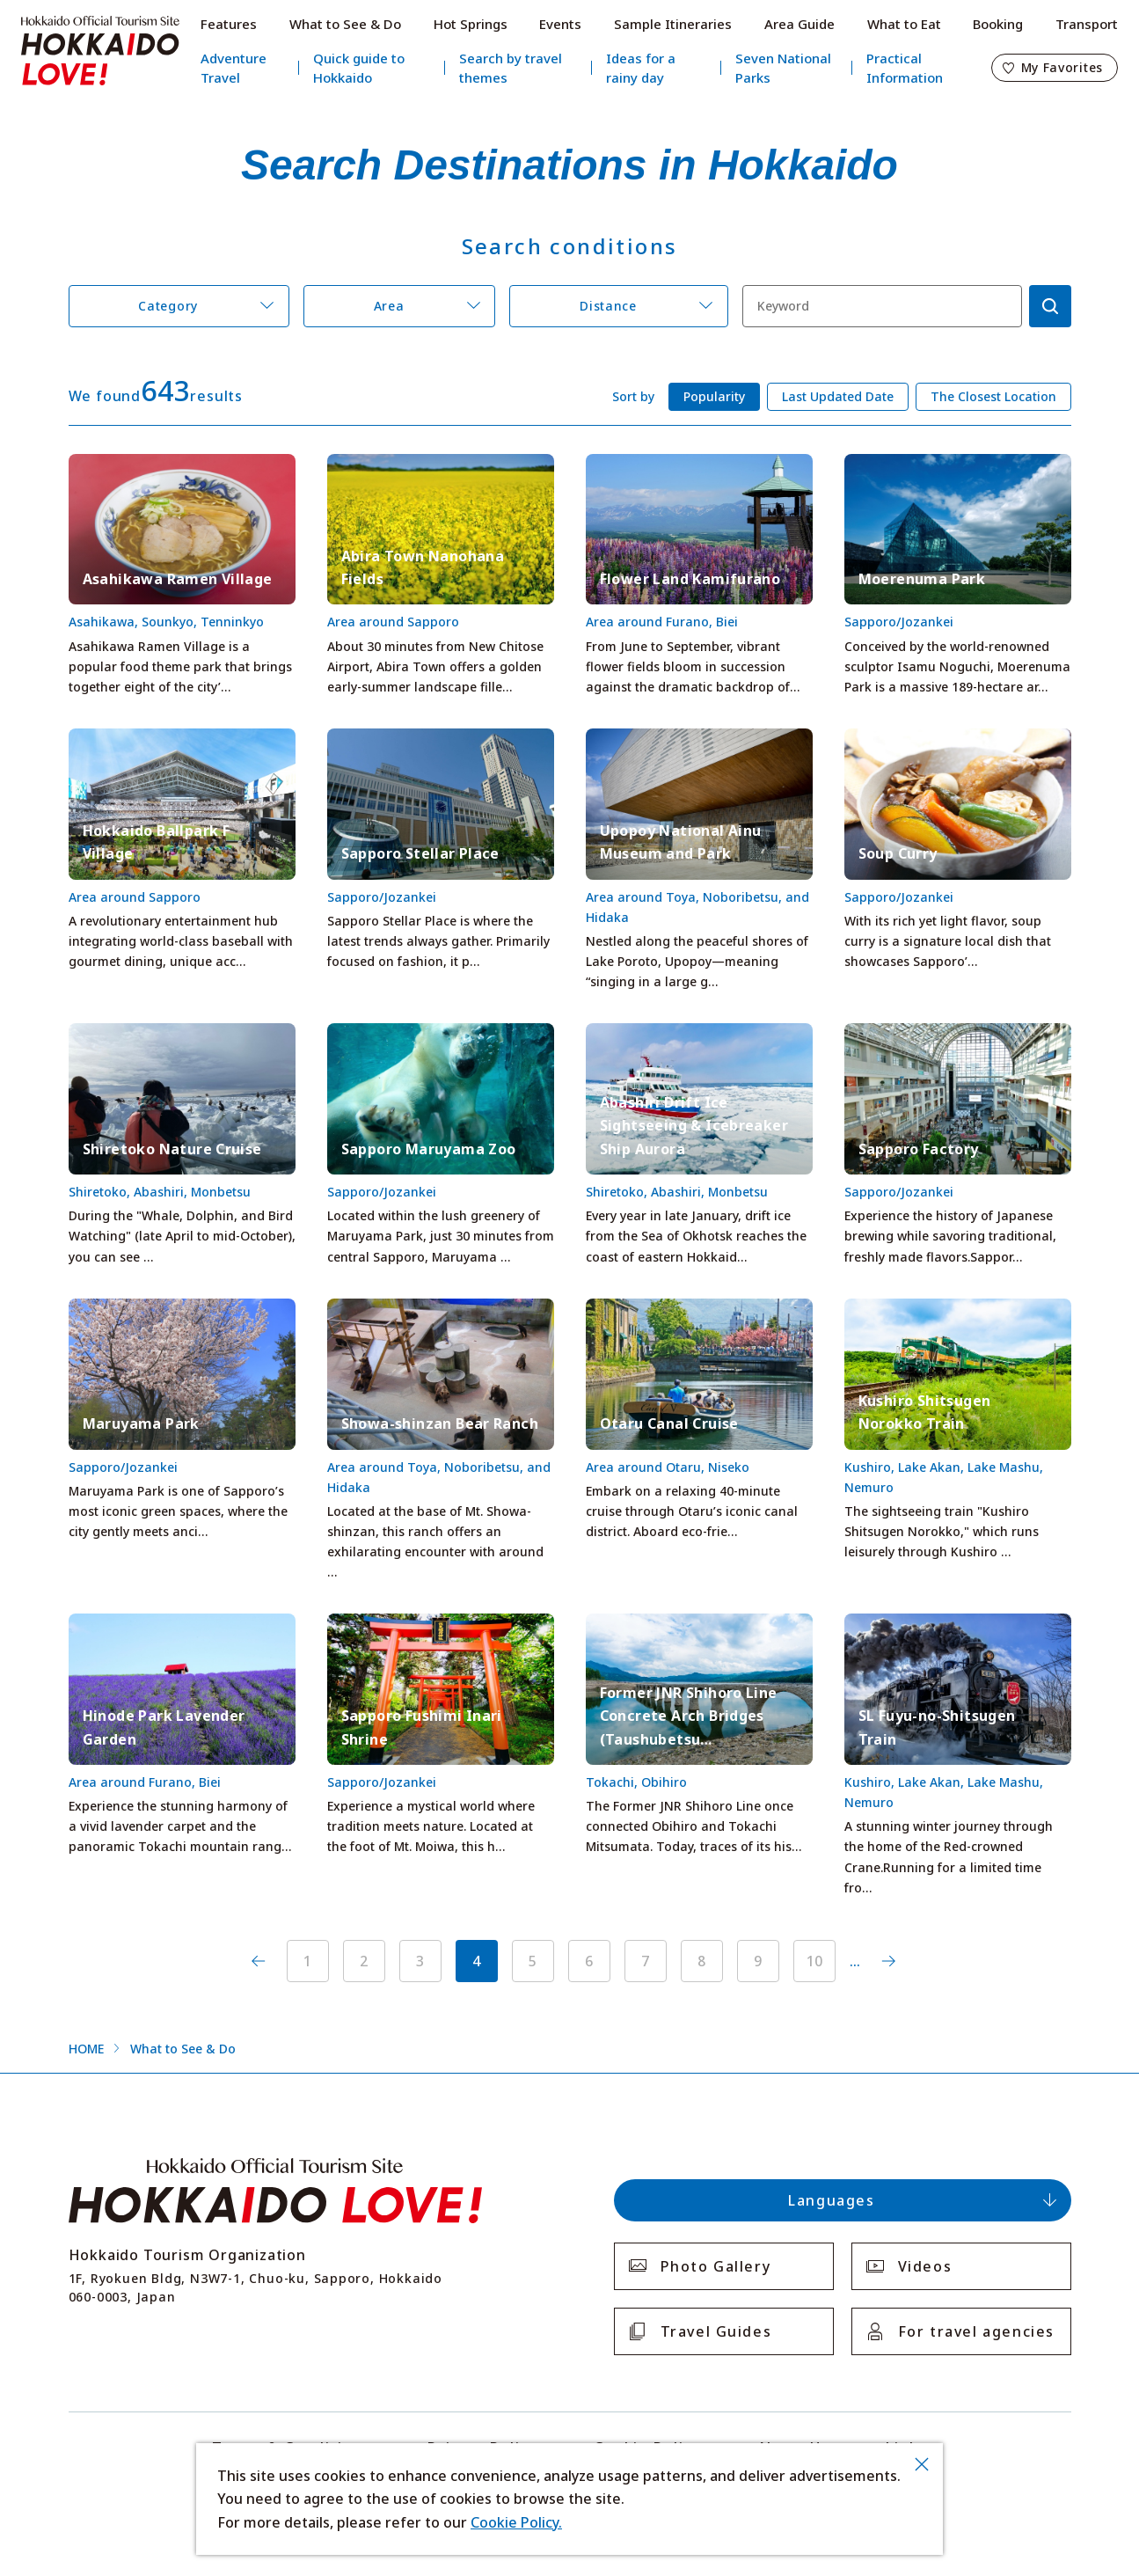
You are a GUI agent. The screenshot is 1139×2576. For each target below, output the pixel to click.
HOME (86, 2048)
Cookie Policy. (516, 2522)
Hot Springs (470, 24)
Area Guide (799, 24)
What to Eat (904, 24)
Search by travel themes (510, 68)
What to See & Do (345, 24)
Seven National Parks (783, 68)
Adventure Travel (233, 68)
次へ (888, 1961)
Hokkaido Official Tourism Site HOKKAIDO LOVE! (100, 51)
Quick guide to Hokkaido (359, 68)
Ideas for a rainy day (640, 68)
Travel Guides (716, 2331)
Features (229, 24)
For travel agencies (976, 2331)
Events (560, 24)
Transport (1086, 24)
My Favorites (1062, 67)
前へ (258, 1961)
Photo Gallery (716, 2266)
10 (814, 1961)
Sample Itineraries (673, 24)
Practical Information (904, 68)
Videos (925, 2266)
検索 (1050, 306)
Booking (998, 24)
